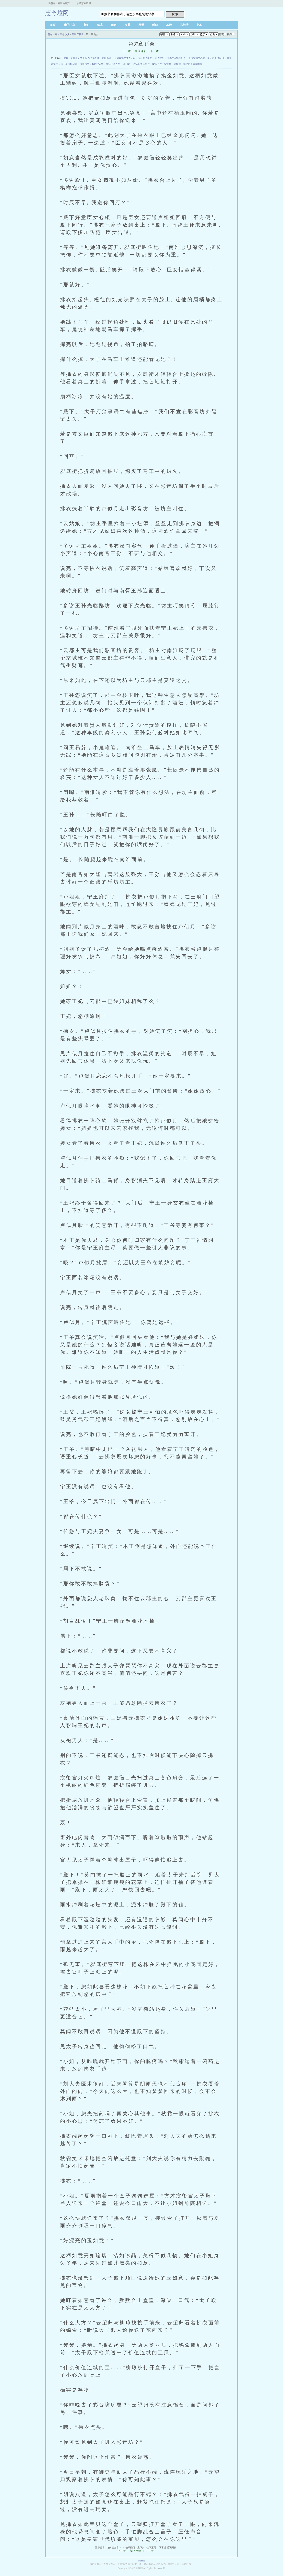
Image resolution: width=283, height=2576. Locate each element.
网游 (141, 25)
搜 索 (175, 14)
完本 (199, 25)
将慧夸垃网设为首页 (59, 3)
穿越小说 (64, 34)
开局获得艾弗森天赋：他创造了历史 (133, 58)
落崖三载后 (78, 34)
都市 (114, 25)
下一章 (154, 51)
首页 (53, 25)
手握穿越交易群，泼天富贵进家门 (206, 58)
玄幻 (86, 25)
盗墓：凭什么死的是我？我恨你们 (81, 58)
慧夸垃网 (57, 13)
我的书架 (69, 25)
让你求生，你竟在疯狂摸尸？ (170, 58)
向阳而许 (106, 58)
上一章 (126, 51)
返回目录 (140, 51)
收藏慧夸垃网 (84, 3)
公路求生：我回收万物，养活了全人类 (100, 64)
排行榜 (184, 25)
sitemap (141, 2560)
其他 (169, 25)
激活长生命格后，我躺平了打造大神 (152, 64)
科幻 (155, 25)
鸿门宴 (126, 64)
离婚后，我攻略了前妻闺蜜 (188, 64)
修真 (100, 25)
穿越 (127, 25)
